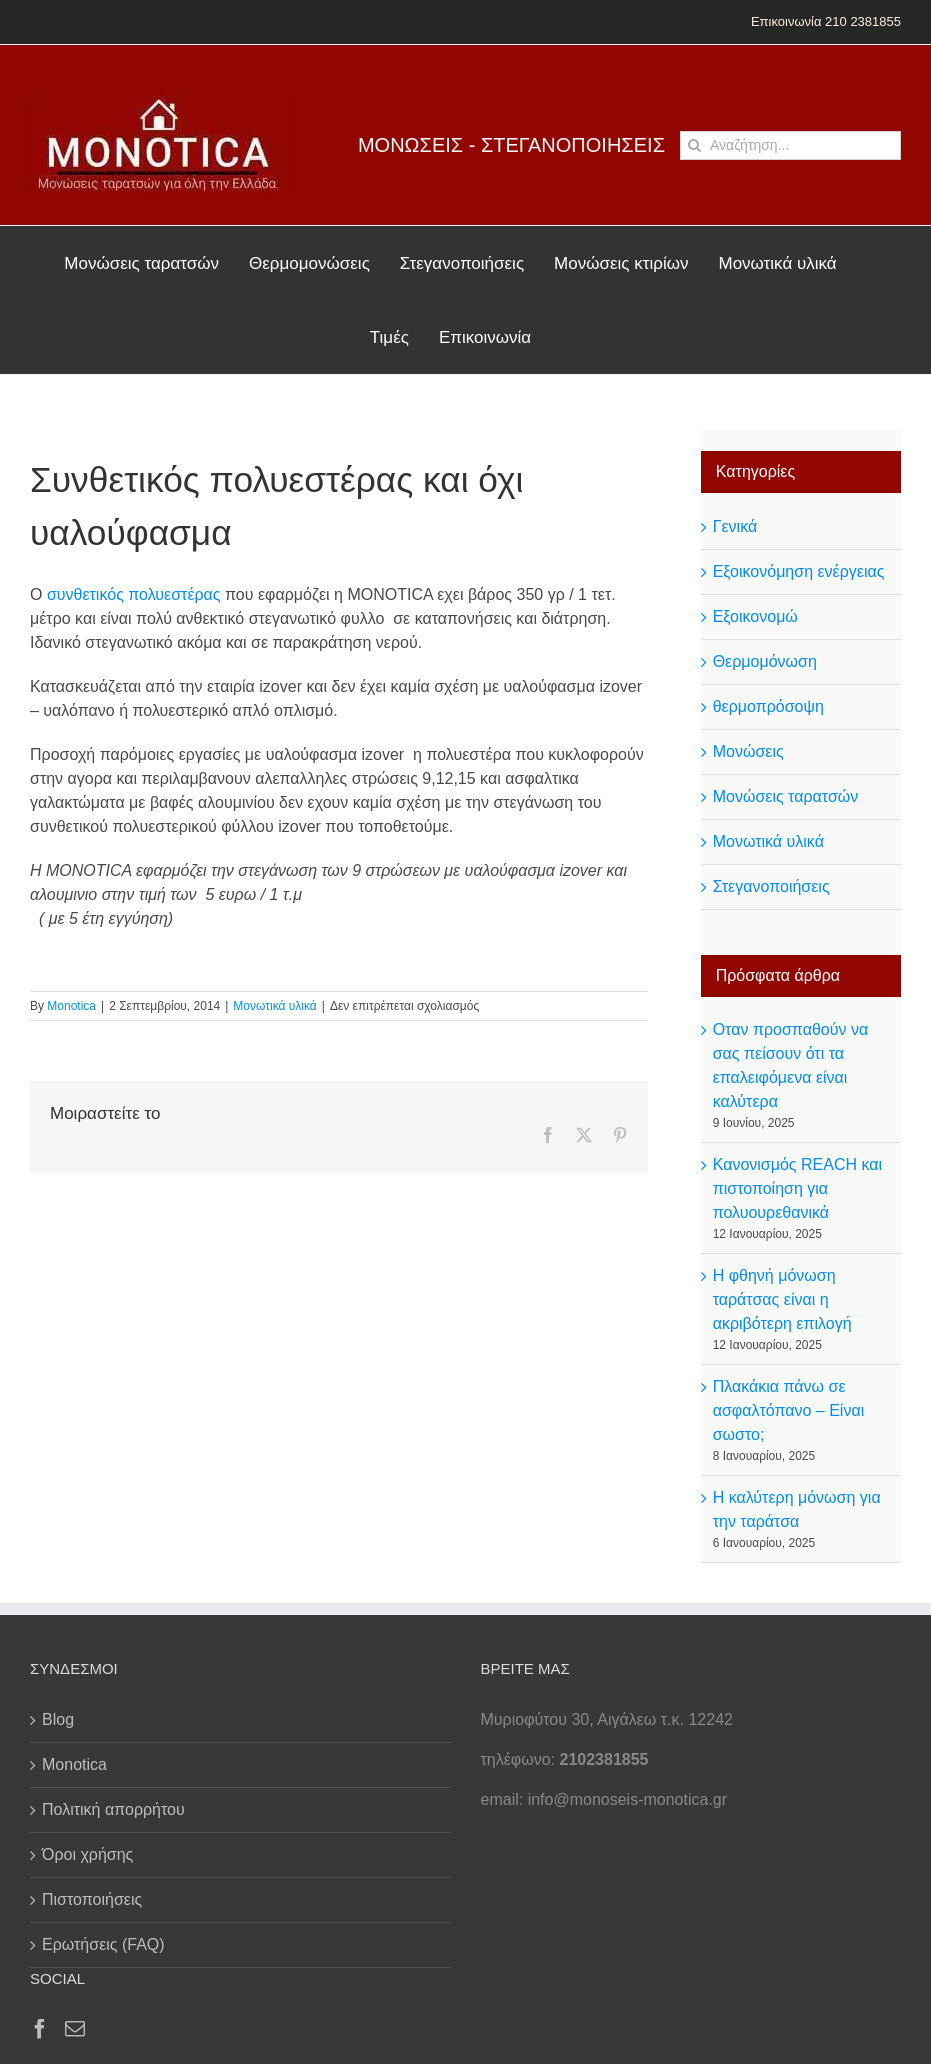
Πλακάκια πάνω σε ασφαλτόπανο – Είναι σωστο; (789, 1410)
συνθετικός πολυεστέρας (136, 594)
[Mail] (75, 2029)
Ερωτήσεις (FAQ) (103, 1944)
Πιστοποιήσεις (92, 1899)
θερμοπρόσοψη (768, 706)
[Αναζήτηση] (694, 145)
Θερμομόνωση (765, 661)
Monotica (71, 1006)
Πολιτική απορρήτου (113, 1809)
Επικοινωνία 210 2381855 (826, 21)
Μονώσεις (748, 751)
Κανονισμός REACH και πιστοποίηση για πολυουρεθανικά (797, 1188)
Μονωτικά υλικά (274, 1006)
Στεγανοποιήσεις (771, 886)
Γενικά (735, 526)
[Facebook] (40, 2029)
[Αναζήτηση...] (790, 145)
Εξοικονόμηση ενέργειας (799, 571)
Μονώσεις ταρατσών (786, 796)
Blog (58, 1719)
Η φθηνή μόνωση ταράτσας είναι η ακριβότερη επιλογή (782, 1299)
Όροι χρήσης (87, 1854)
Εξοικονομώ (755, 616)
